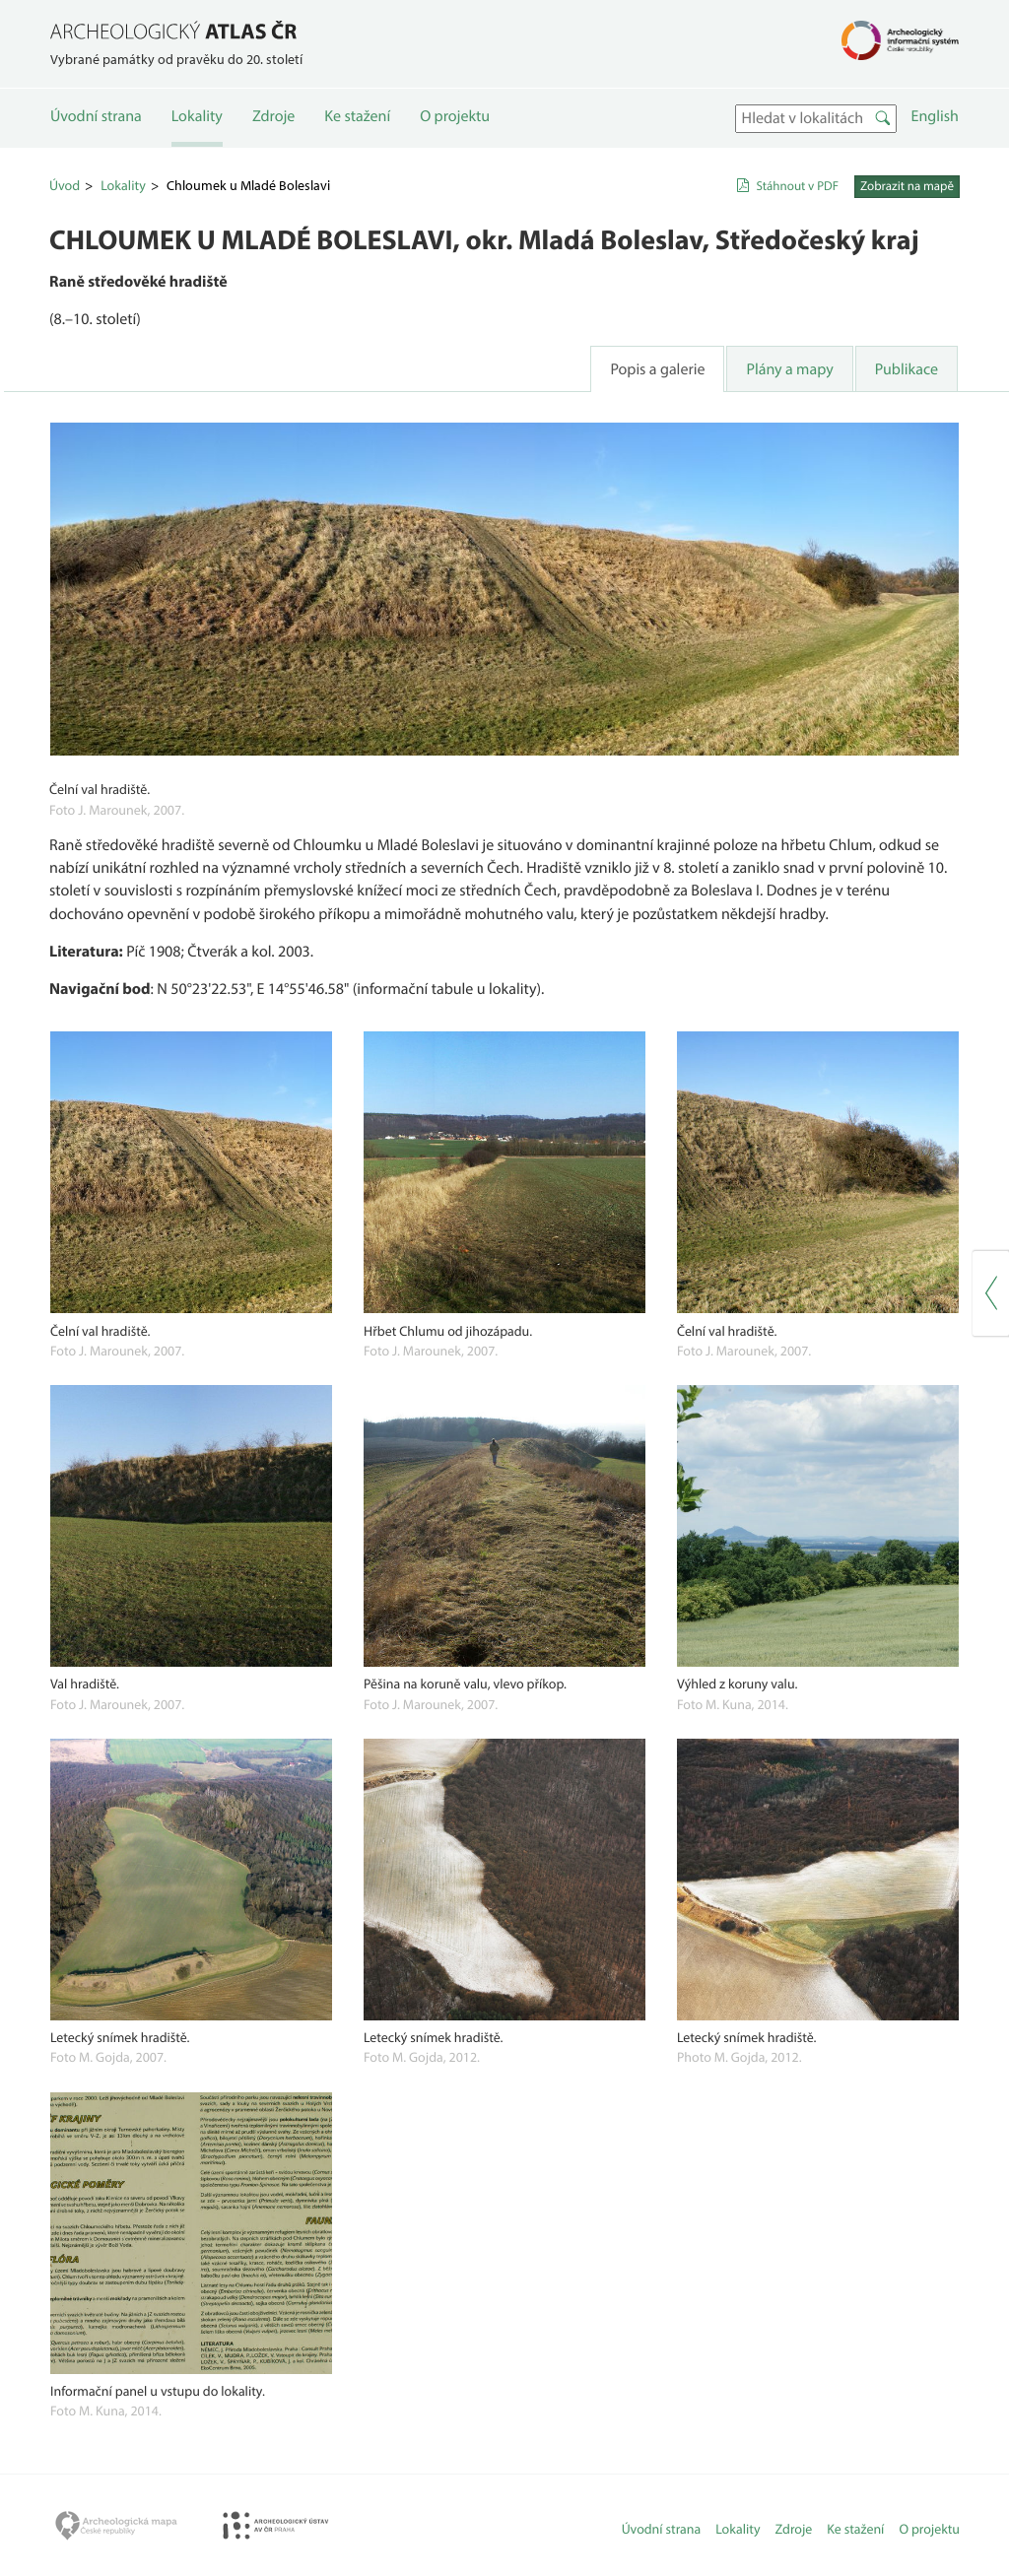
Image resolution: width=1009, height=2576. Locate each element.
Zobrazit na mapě (907, 186)
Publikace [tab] (906, 369)
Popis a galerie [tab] (657, 369)
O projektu (455, 116)
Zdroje (273, 116)
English (935, 116)
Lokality (197, 116)
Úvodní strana (96, 116)
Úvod (64, 185)
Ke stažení (357, 116)
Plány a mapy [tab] (789, 369)
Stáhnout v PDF (797, 186)
